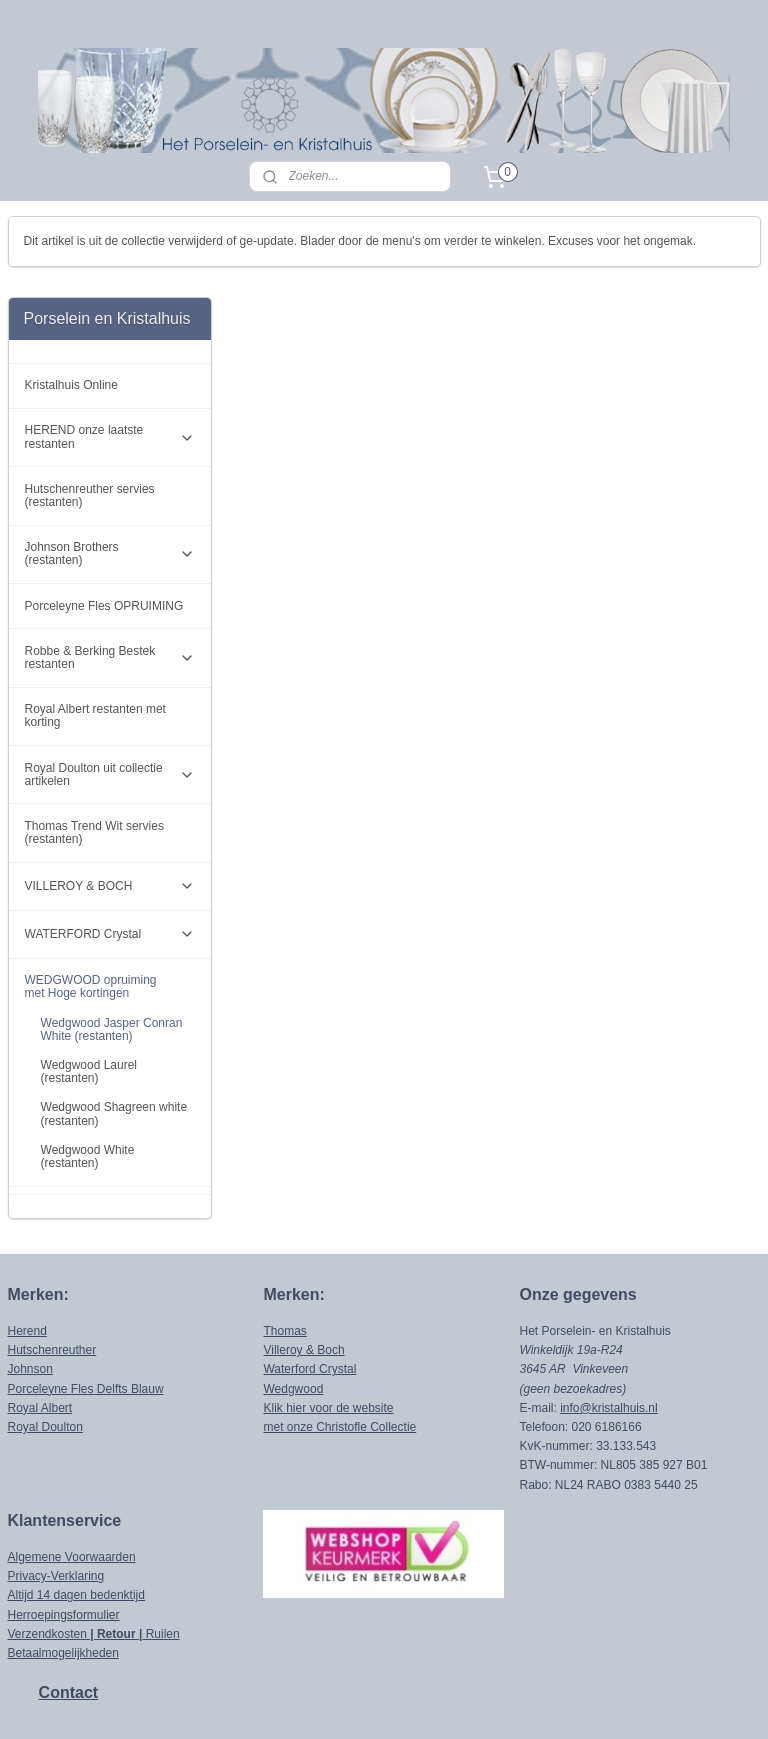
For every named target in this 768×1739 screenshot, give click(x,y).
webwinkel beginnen (447, 1702)
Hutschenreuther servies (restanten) (90, 414)
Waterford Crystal (309, 1288)
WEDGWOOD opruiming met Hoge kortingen (110, 905)
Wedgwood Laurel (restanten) (89, 990)
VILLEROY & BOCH (110, 805)
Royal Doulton (45, 1346)
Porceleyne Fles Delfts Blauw (86, 1307)
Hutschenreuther (52, 1269)
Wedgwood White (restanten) (88, 1075)
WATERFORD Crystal (110, 853)
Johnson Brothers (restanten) (110, 472)
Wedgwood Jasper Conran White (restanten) (112, 947)
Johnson (30, 1288)
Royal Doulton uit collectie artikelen (110, 692)
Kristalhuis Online (71, 304)
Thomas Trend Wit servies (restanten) (94, 751)
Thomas (284, 1250)
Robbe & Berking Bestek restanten (110, 576)
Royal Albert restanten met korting (95, 634)
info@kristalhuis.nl (609, 1327)
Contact (69, 1611)
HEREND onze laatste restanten (110, 355)
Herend (27, 1250)
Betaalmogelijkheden (63, 1572)
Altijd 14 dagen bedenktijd (76, 1514)
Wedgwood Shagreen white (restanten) (114, 1032)
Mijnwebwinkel (602, 1702)
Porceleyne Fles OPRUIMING (104, 524)
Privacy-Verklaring (56, 1495)
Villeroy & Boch (303, 1269)
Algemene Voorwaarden (72, 1476)
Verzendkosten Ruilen (94, 1553)
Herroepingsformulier (64, 1533)
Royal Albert (40, 1327)
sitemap (346, 1702)
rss (382, 1702)
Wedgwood (293, 1307)
